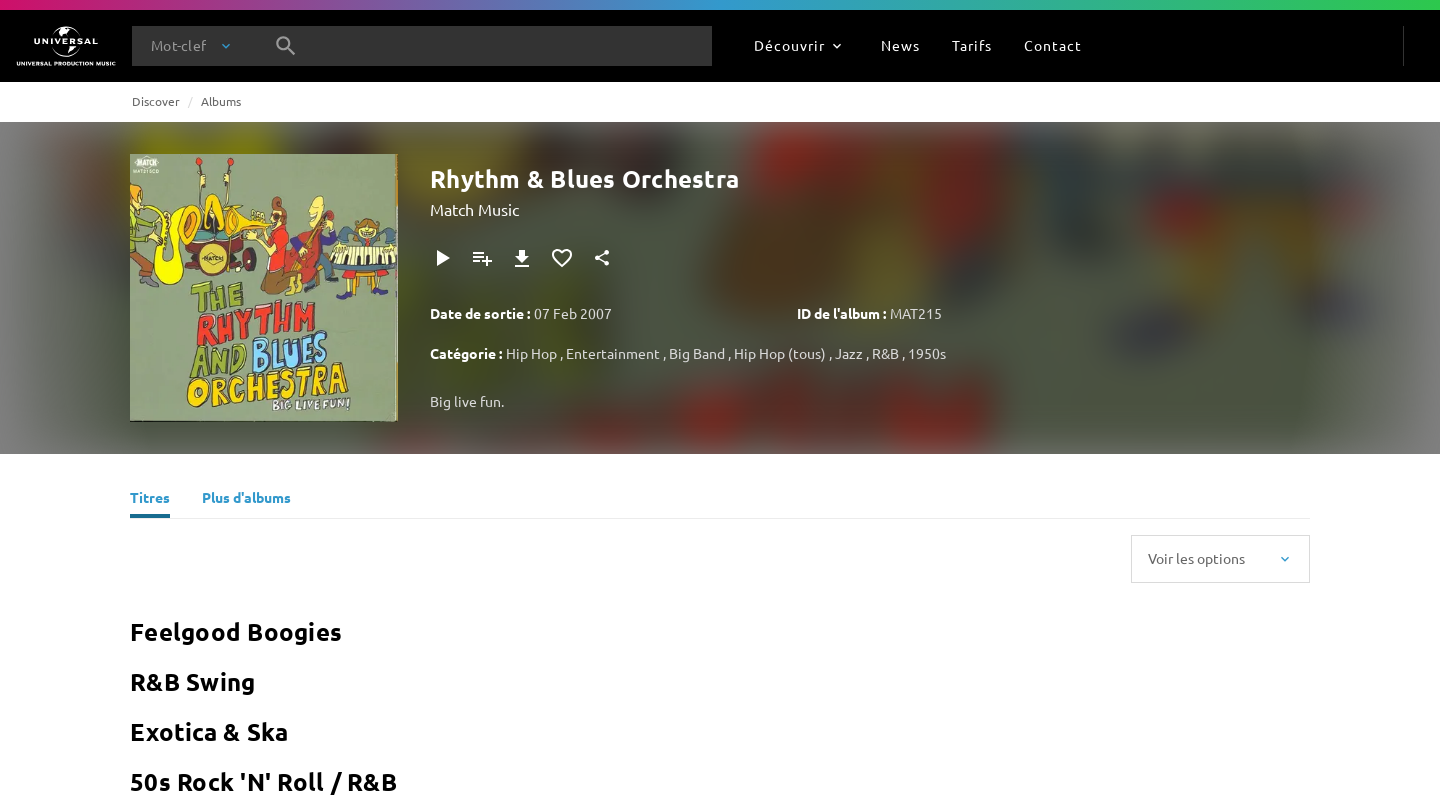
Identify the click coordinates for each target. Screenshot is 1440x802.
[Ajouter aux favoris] (562, 258)
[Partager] (602, 258)
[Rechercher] (286, 46)
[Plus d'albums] (246, 500)
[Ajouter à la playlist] (482, 258)
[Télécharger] (522, 258)
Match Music (474, 209)
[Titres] (150, 500)
